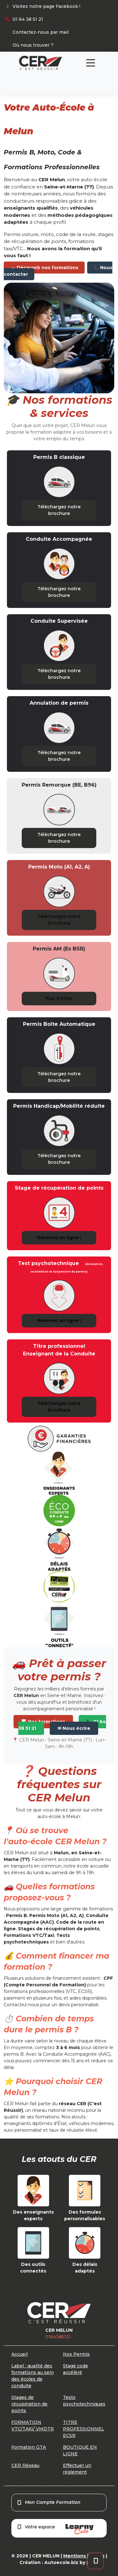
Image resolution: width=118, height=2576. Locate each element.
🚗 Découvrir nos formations (44, 267)
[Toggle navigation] (90, 63)
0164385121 (58, 2337)
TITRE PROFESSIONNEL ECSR (83, 2428)
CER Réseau (25, 2465)
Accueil (19, 2354)
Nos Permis (76, 2354)
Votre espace (55, 2529)
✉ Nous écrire (74, 1728)
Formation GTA (28, 2447)
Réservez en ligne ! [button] (59, 1237)
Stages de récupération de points (29, 2403)
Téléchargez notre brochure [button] (59, 510)
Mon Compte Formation (49, 2502)
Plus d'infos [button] (59, 998)
